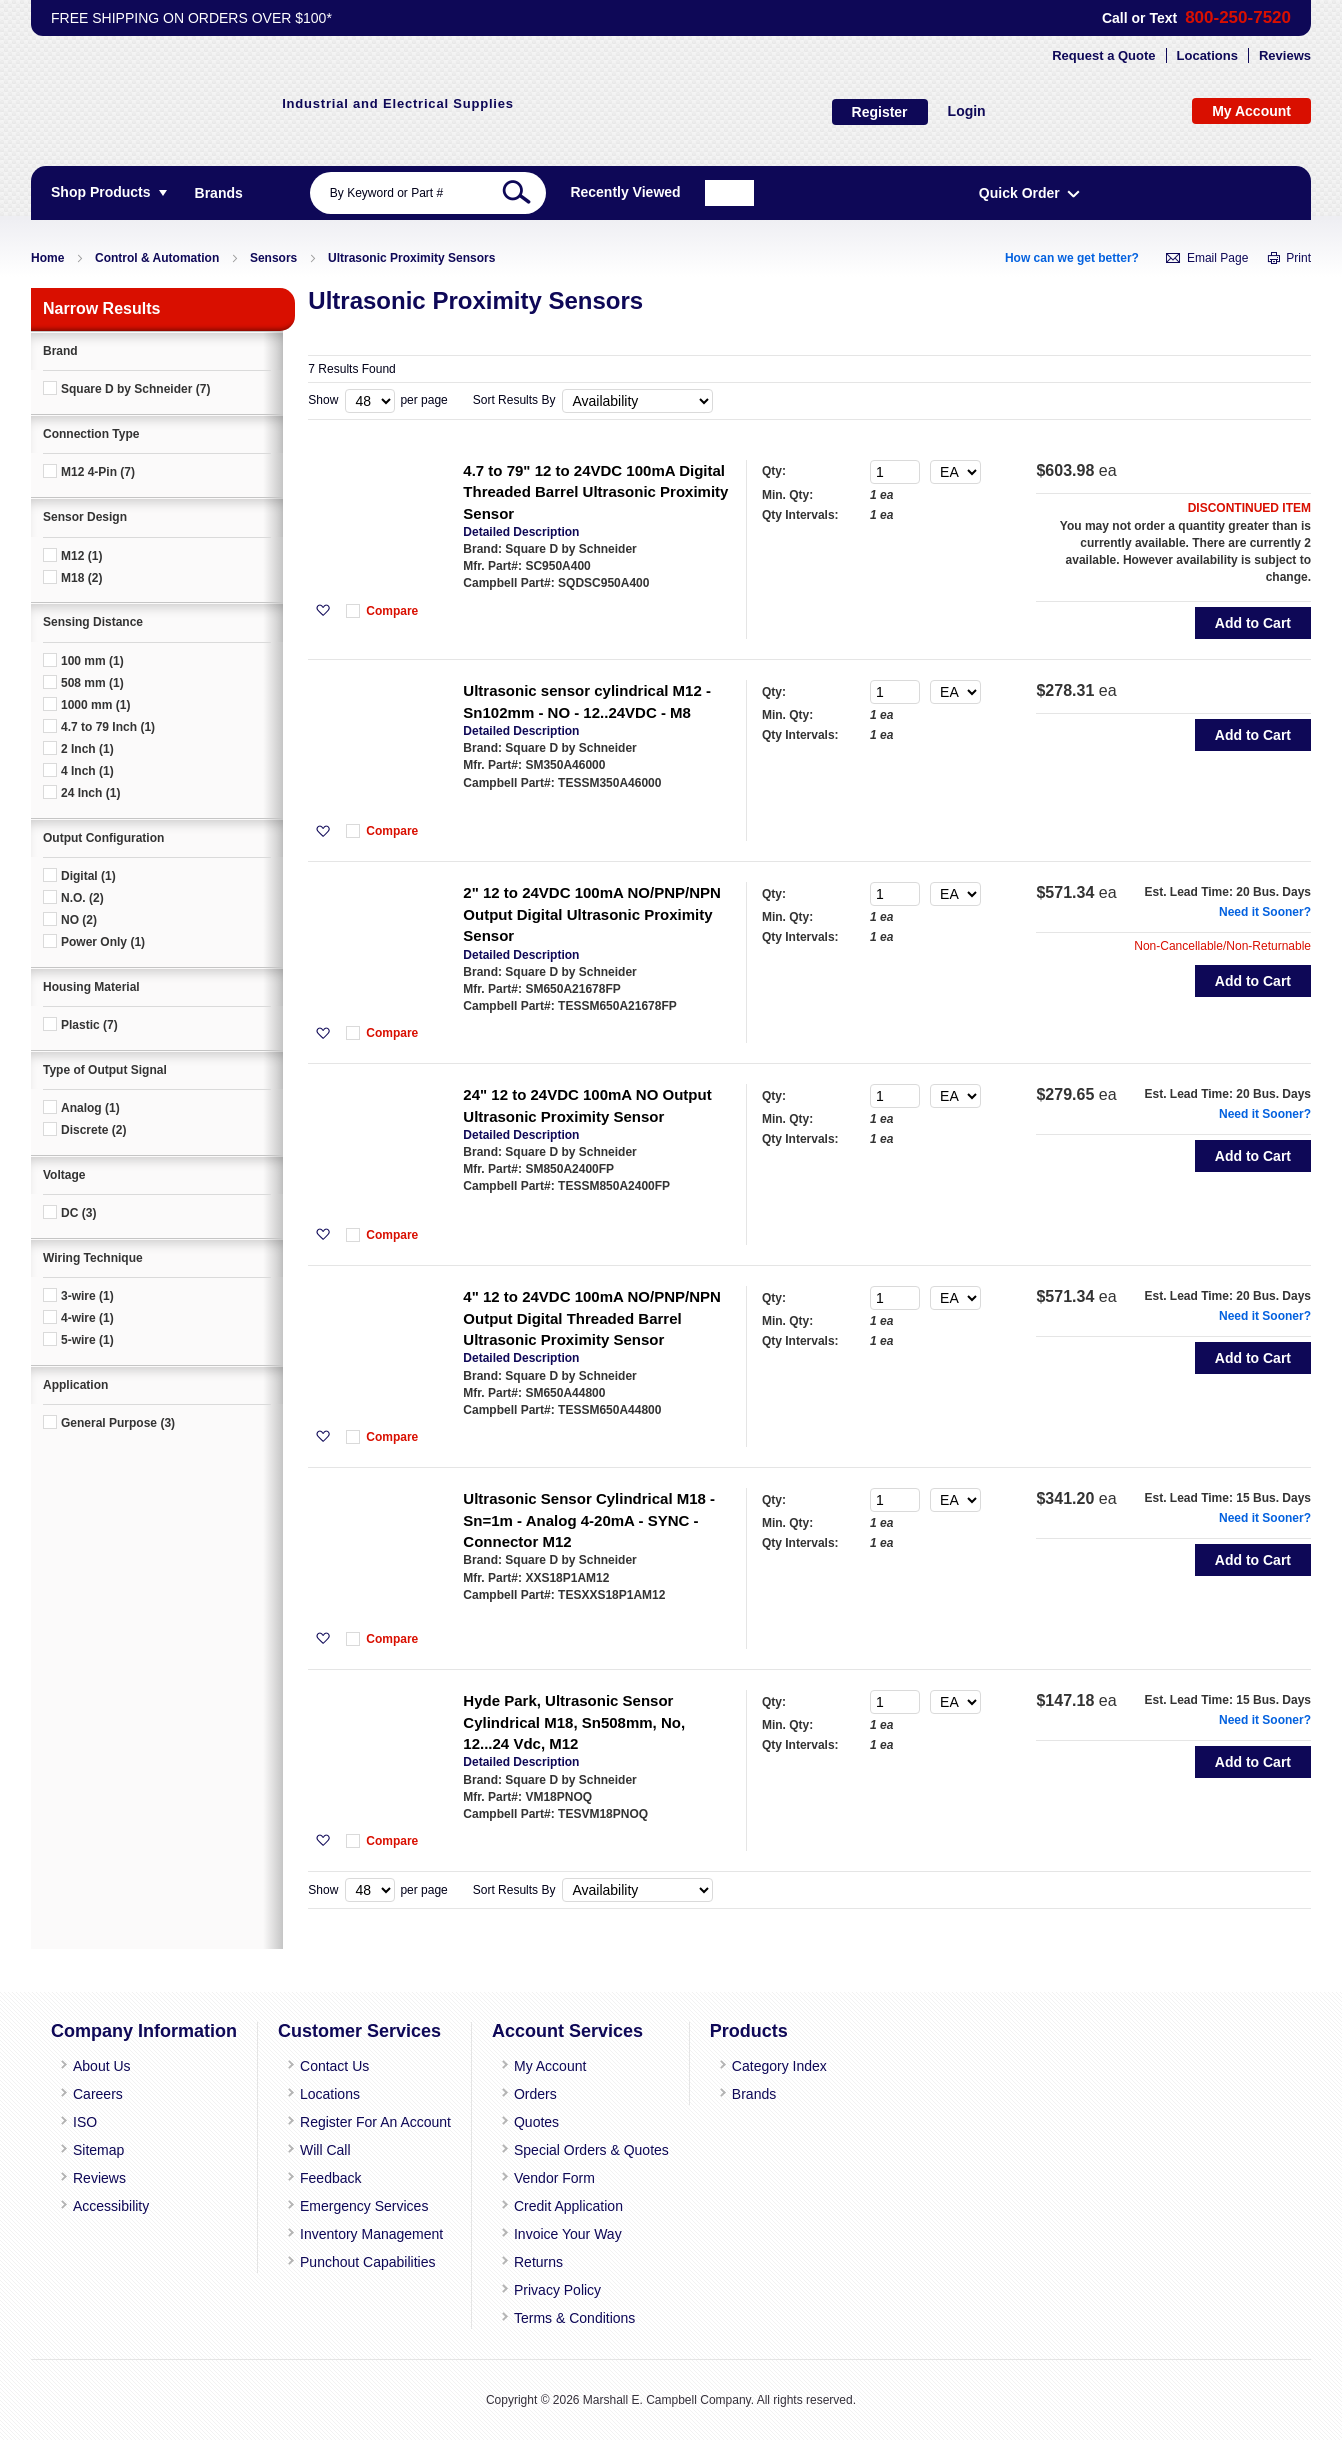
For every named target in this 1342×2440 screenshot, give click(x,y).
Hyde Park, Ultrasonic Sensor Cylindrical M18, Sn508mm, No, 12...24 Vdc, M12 (594, 1789)
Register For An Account (370, 2144)
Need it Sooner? (1245, 939)
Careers (95, 2119)
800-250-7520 (1235, 18)
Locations (1207, 57)
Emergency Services (358, 2219)
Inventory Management (365, 2244)
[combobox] (550, 195)
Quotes (524, 2144)
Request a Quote (1103, 57)
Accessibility (109, 2219)
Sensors (273, 260)
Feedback (327, 2194)
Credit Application (555, 2219)
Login (732, 112)
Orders (523, 2119)
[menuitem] (219, 195)
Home (47, 260)
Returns (526, 2270)
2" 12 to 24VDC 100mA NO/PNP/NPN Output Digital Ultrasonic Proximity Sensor (583, 941)
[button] (342, 617)
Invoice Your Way (553, 2244)
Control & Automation (157, 260)
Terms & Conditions (560, 2320)
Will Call (323, 2169)
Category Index (752, 2094)
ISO (83, 2144)
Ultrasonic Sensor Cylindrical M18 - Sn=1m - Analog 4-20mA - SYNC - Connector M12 (609, 1577)
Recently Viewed (1009, 194)
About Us (99, 2094)
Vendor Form (541, 2194)
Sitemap (96, 2169)
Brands (729, 2119)
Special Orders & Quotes (574, 2169)
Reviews (1285, 57)
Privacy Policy (544, 2295)
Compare (412, 617)
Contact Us (331, 2094)
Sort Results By (514, 402)
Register (645, 113)
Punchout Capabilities (363, 2270)
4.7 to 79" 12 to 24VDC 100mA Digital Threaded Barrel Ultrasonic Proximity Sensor (604, 498)
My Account (538, 2094)
